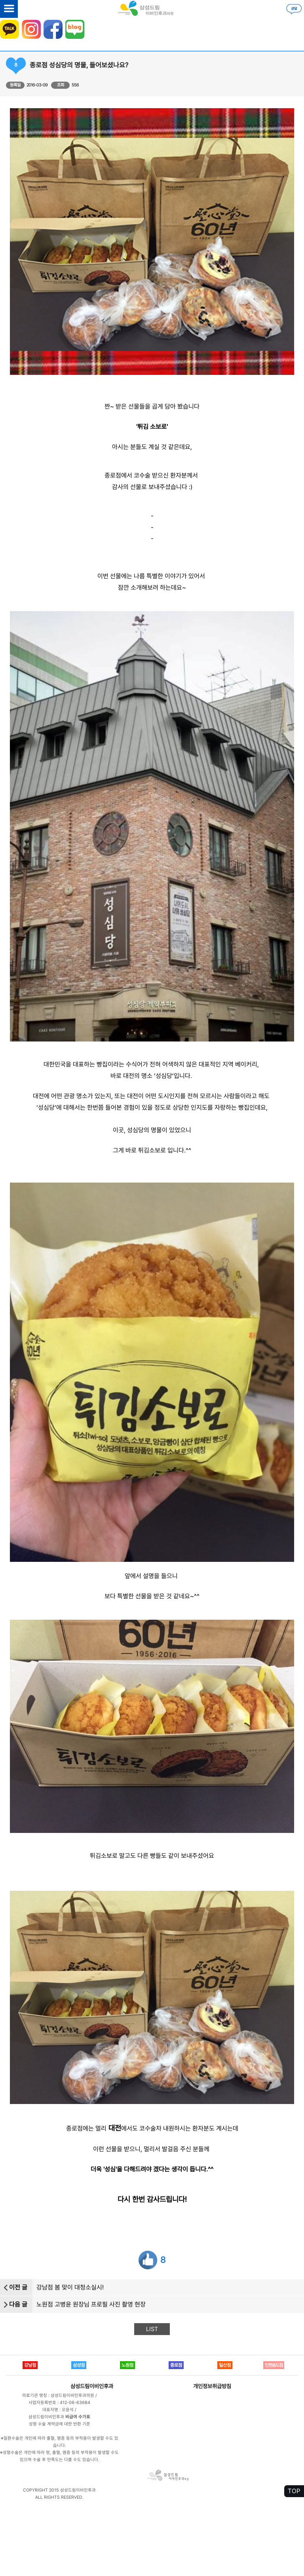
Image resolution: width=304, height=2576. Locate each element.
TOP (294, 2491)
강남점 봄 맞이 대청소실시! (70, 2287)
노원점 (127, 2365)
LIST (152, 2329)
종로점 (176, 2365)
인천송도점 (274, 2365)
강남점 (30, 2365)
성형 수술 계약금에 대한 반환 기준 (59, 2424)
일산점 (225, 2365)
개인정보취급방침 (212, 2386)
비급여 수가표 (77, 2416)
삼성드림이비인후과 (91, 2386)
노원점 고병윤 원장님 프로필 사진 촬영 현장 (91, 2304)
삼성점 (79, 2365)
